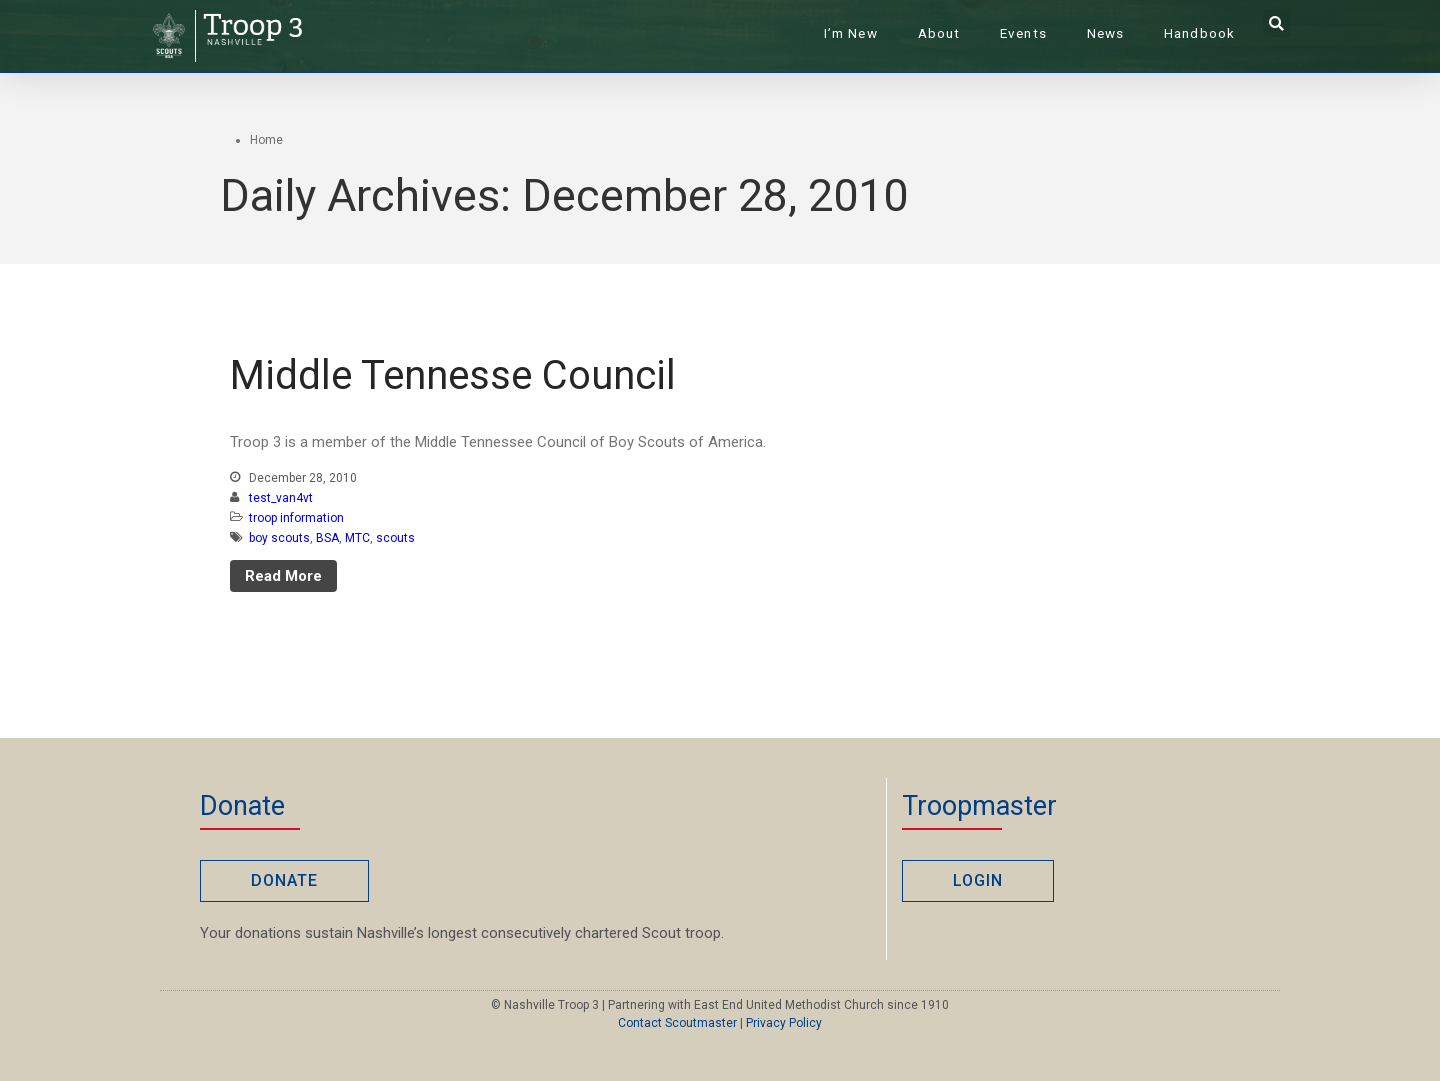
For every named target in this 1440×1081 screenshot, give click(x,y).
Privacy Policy (784, 1023)
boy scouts (279, 538)
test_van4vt (281, 498)
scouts (395, 538)
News (1105, 33)
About (939, 33)
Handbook (1199, 33)
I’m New (851, 33)
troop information (296, 518)
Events (1023, 33)
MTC (357, 538)
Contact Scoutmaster (677, 1023)
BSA (327, 538)
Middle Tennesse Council (453, 375)
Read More (283, 576)
